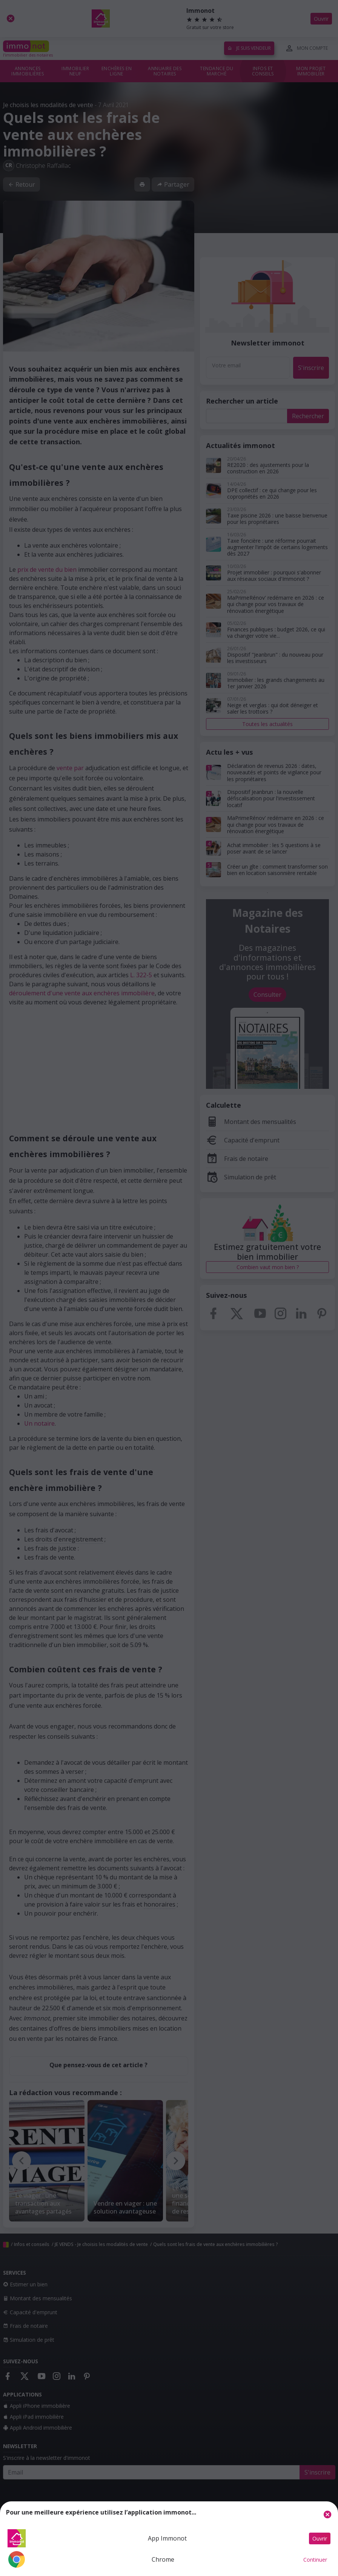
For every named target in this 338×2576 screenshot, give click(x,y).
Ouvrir (319, 2538)
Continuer (315, 2559)
